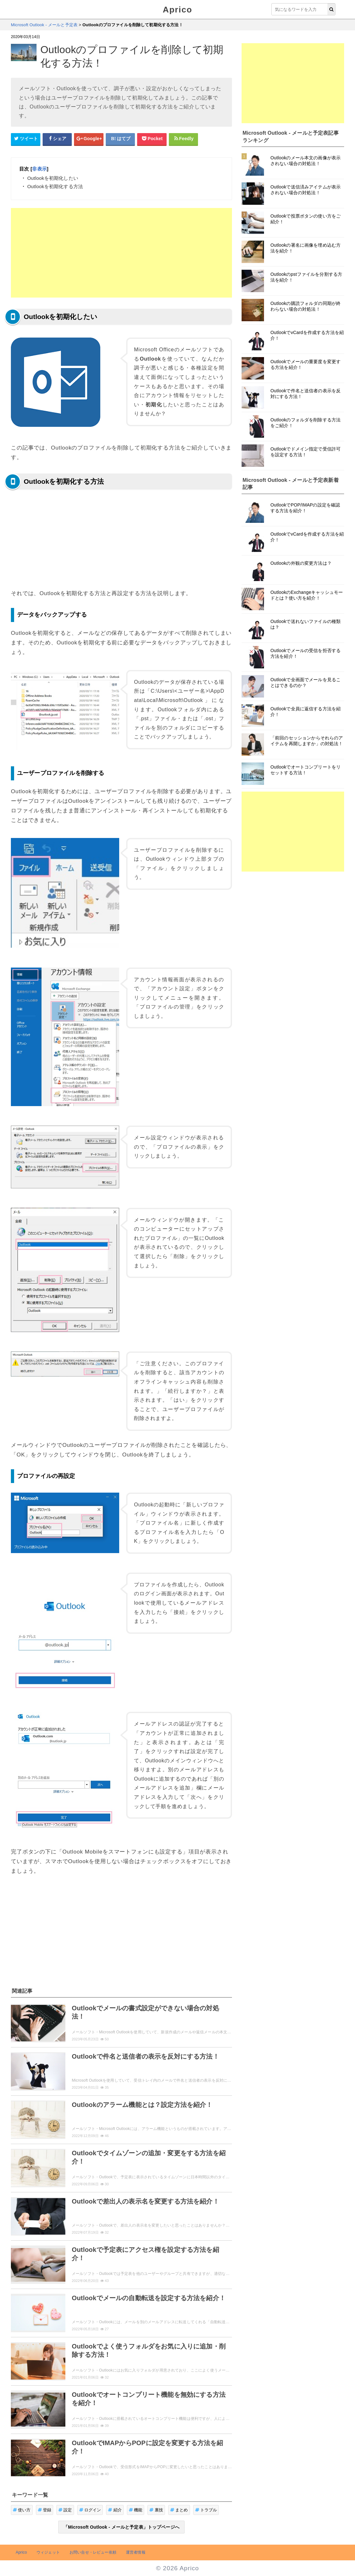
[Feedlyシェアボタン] (183, 139)
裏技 (156, 2510)
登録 (45, 2510)
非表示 (39, 168)
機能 (136, 2510)
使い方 (22, 2510)
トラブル (206, 2510)
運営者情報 (135, 2552)
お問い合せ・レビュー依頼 (93, 2552)
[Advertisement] (121, 253)
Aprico (177, 9)
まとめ (179, 2510)
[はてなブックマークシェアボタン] (120, 139)
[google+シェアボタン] (88, 139)
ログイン (90, 2510)
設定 (65, 2510)
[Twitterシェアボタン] (25, 139)
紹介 (115, 2510)
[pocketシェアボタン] (152, 139)
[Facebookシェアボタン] (57, 139)
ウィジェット (48, 2552)
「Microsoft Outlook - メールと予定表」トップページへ (121, 2527)
